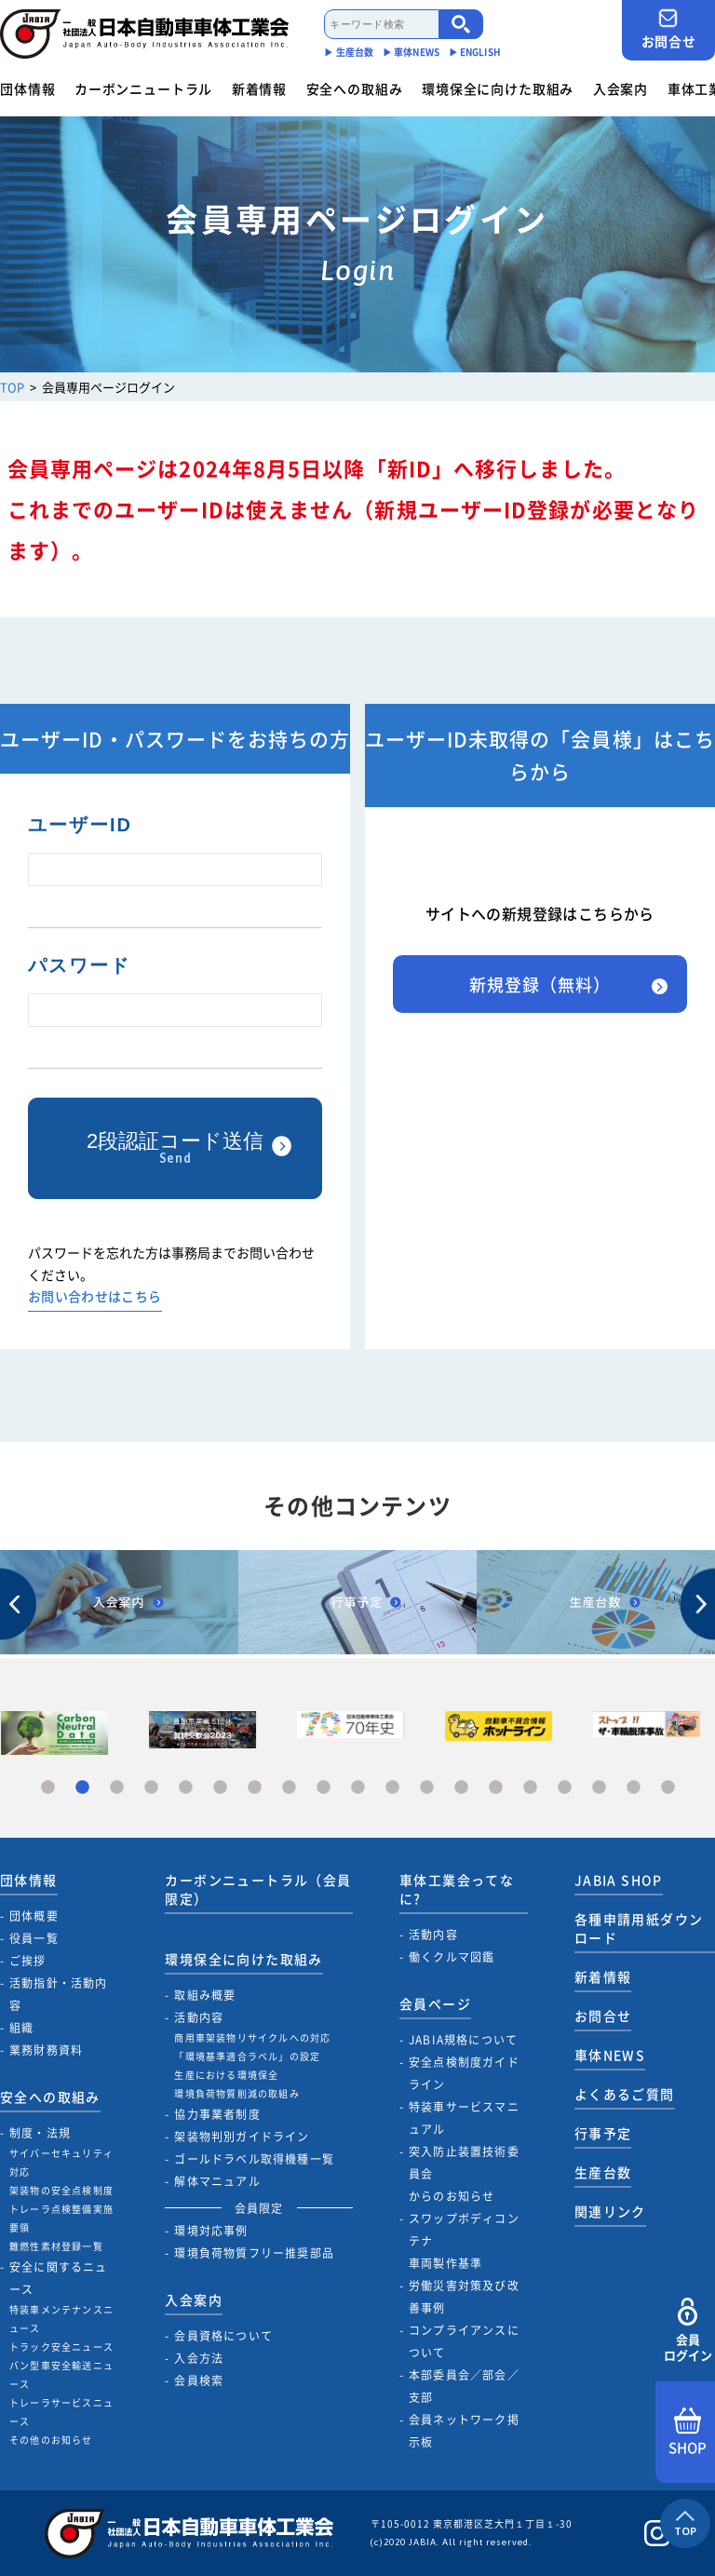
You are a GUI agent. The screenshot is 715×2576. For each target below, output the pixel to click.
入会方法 (198, 2358)
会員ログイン (687, 2331)
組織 (21, 2027)
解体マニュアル (217, 2181)
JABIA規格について (463, 2039)
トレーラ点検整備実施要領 (61, 2218)
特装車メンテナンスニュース (61, 2318)
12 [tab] (427, 1788)
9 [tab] (323, 1788)
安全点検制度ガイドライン (464, 2073)
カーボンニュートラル (143, 88)
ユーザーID (80, 825)
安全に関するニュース (58, 2278)
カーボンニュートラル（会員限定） (258, 1889)
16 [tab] (565, 1788)
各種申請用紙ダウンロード (639, 1928)
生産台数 (603, 2172)
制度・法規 (40, 2132)
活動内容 (198, 2017)
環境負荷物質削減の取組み (236, 2093)
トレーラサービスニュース (61, 2411)
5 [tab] (186, 1788)
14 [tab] (496, 1788)
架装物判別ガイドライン (241, 2136)
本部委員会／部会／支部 (464, 2386)
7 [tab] (255, 1788)
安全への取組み (354, 88)
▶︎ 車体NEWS (411, 52)
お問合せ (668, 29)
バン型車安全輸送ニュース (61, 2374)
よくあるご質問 (624, 2093)
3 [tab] (117, 1788)
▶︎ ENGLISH (475, 52)
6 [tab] (220, 1788)
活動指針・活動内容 (58, 1994)
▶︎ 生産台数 (348, 52)
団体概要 (34, 1916)
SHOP (688, 2432)
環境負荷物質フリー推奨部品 (254, 2253)
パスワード (79, 965)
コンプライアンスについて (464, 2341)
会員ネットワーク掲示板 (464, 2430)
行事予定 (603, 2133)
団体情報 (27, 88)
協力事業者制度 (217, 2114)
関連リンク (610, 2211)
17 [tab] (599, 1788)
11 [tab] (392, 1788)
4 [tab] (151, 1788)
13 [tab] (461, 1788)
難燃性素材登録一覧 (56, 2246)
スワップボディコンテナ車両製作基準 (464, 2241)
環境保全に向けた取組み (497, 88)
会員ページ (435, 2003)
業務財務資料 (46, 2050)
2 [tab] (82, 1788)
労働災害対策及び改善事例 (464, 2296)
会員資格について (223, 2335)
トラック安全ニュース (61, 2346)
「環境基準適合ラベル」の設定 (247, 2056)
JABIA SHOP (618, 1879)
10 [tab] (358, 1788)
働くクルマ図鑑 (451, 1957)
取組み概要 (205, 1995)
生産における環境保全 (226, 2075)
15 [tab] (530, 1788)
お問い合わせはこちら (95, 1297)
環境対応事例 (211, 2230)
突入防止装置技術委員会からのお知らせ (464, 2174)
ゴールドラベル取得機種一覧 (254, 2159)
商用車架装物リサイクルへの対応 (252, 2037)
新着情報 (259, 88)
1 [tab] (48, 1788)
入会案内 (620, 88)
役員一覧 (34, 1938)
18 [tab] (633, 1788)
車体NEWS (609, 2054)
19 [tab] (668, 1788)
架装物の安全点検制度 (61, 2190)
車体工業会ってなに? (456, 1889)
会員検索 (198, 2380)
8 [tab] (289, 1788)
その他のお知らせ (51, 2440)
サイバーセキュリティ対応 (61, 2162)
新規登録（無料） (539, 984)
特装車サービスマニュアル (464, 2118)
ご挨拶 (28, 1960)
